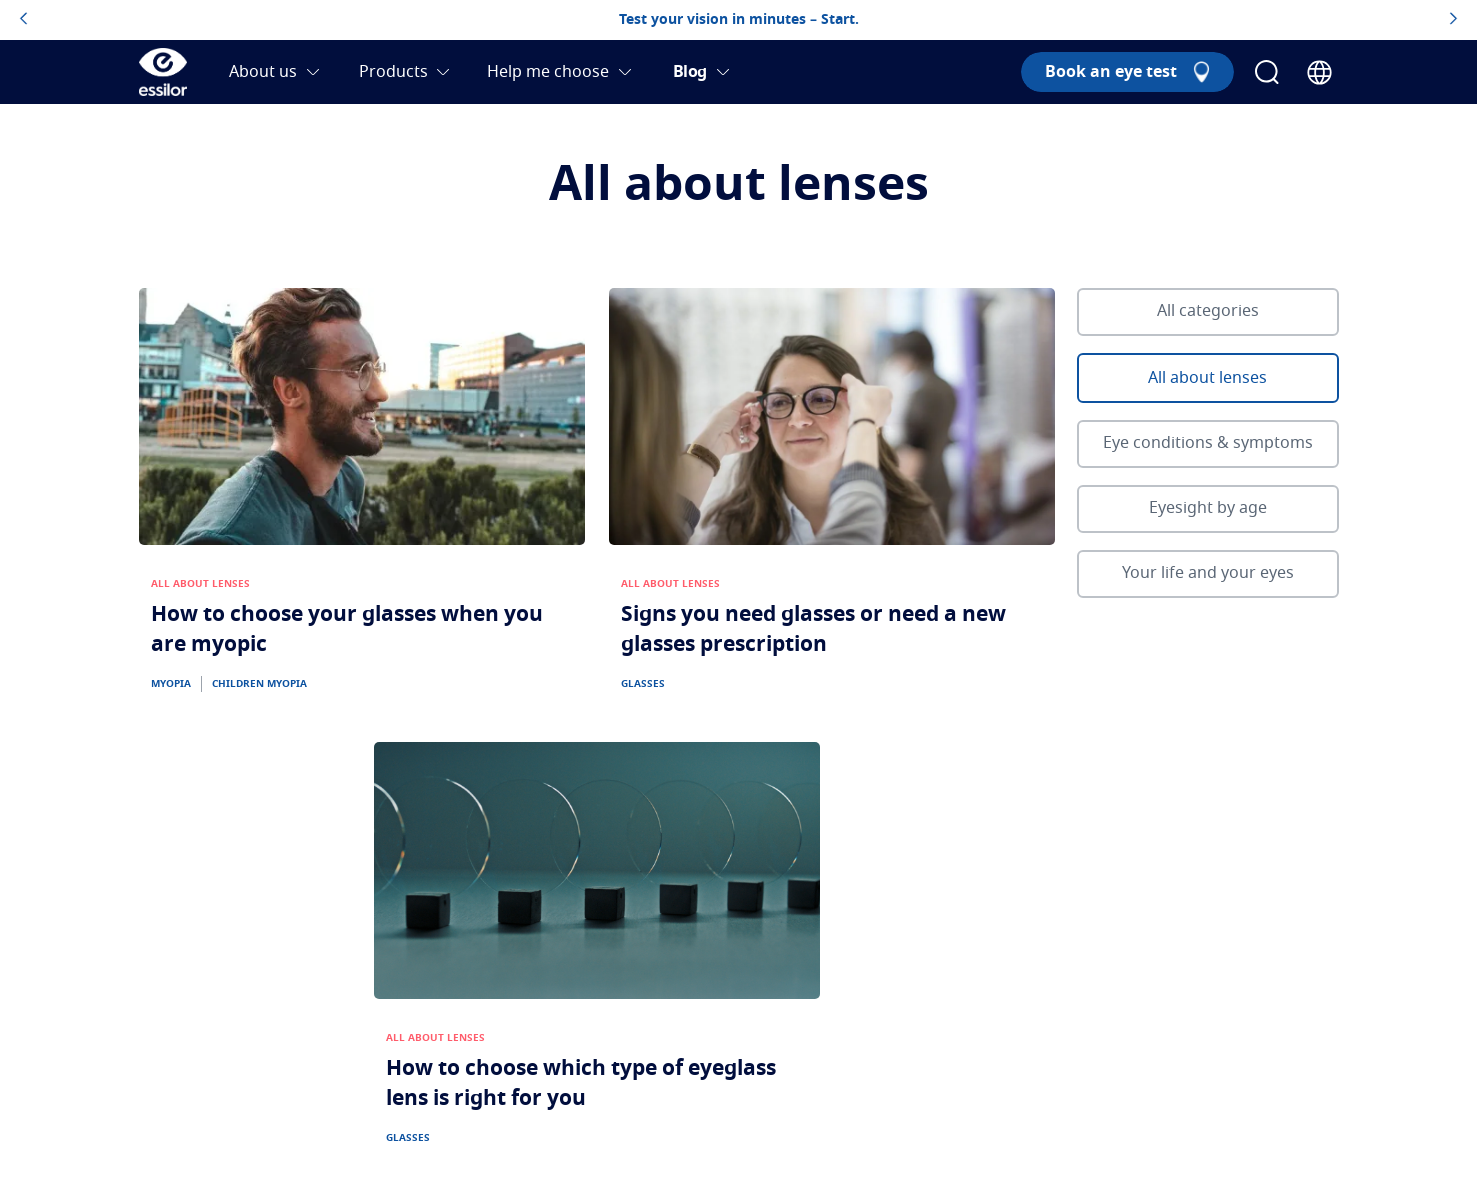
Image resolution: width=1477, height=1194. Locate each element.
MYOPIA (171, 684)
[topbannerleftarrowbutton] (23, 20)
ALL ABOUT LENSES (200, 584)
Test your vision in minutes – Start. (739, 20)
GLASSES (643, 684)
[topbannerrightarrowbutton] (1453, 20)
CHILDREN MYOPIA (259, 684)
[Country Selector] (1319, 72)
